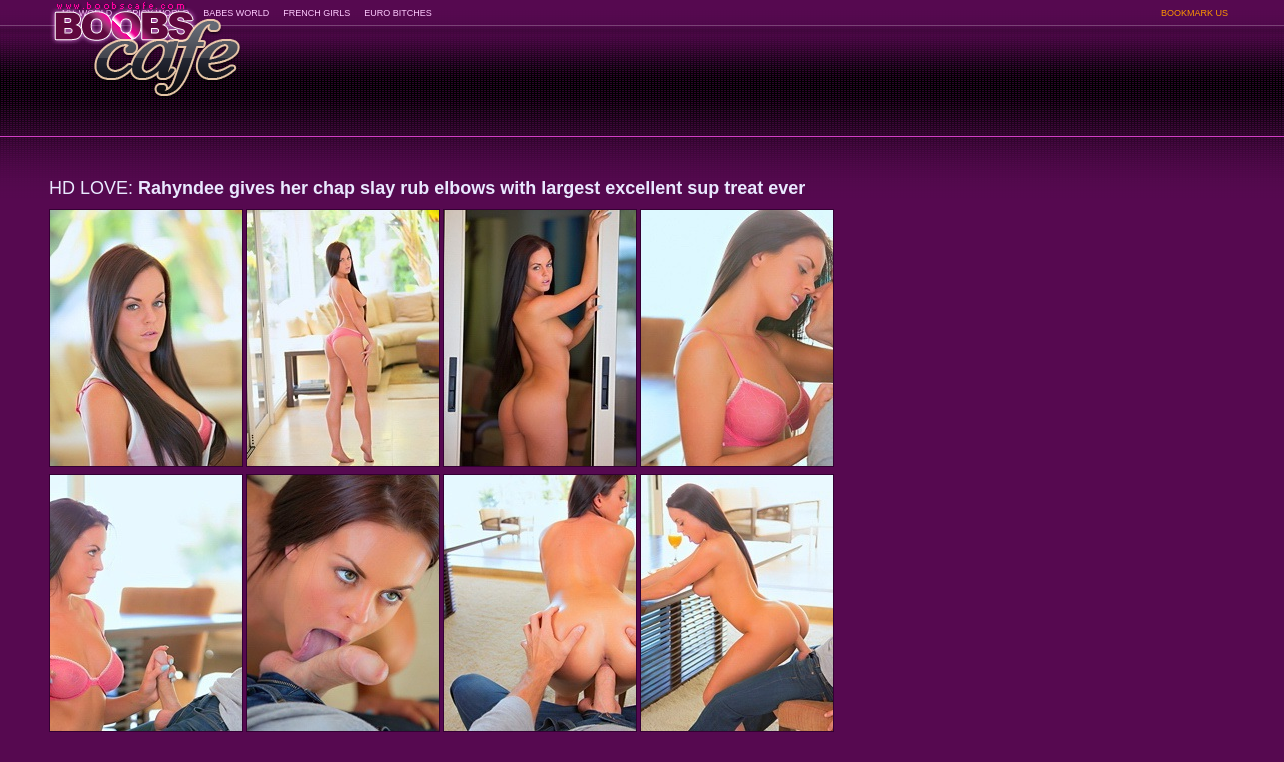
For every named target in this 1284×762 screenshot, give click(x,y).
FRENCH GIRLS (316, 13)
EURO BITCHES (398, 13)
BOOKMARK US (1194, 13)
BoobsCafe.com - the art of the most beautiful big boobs (145, 42)
